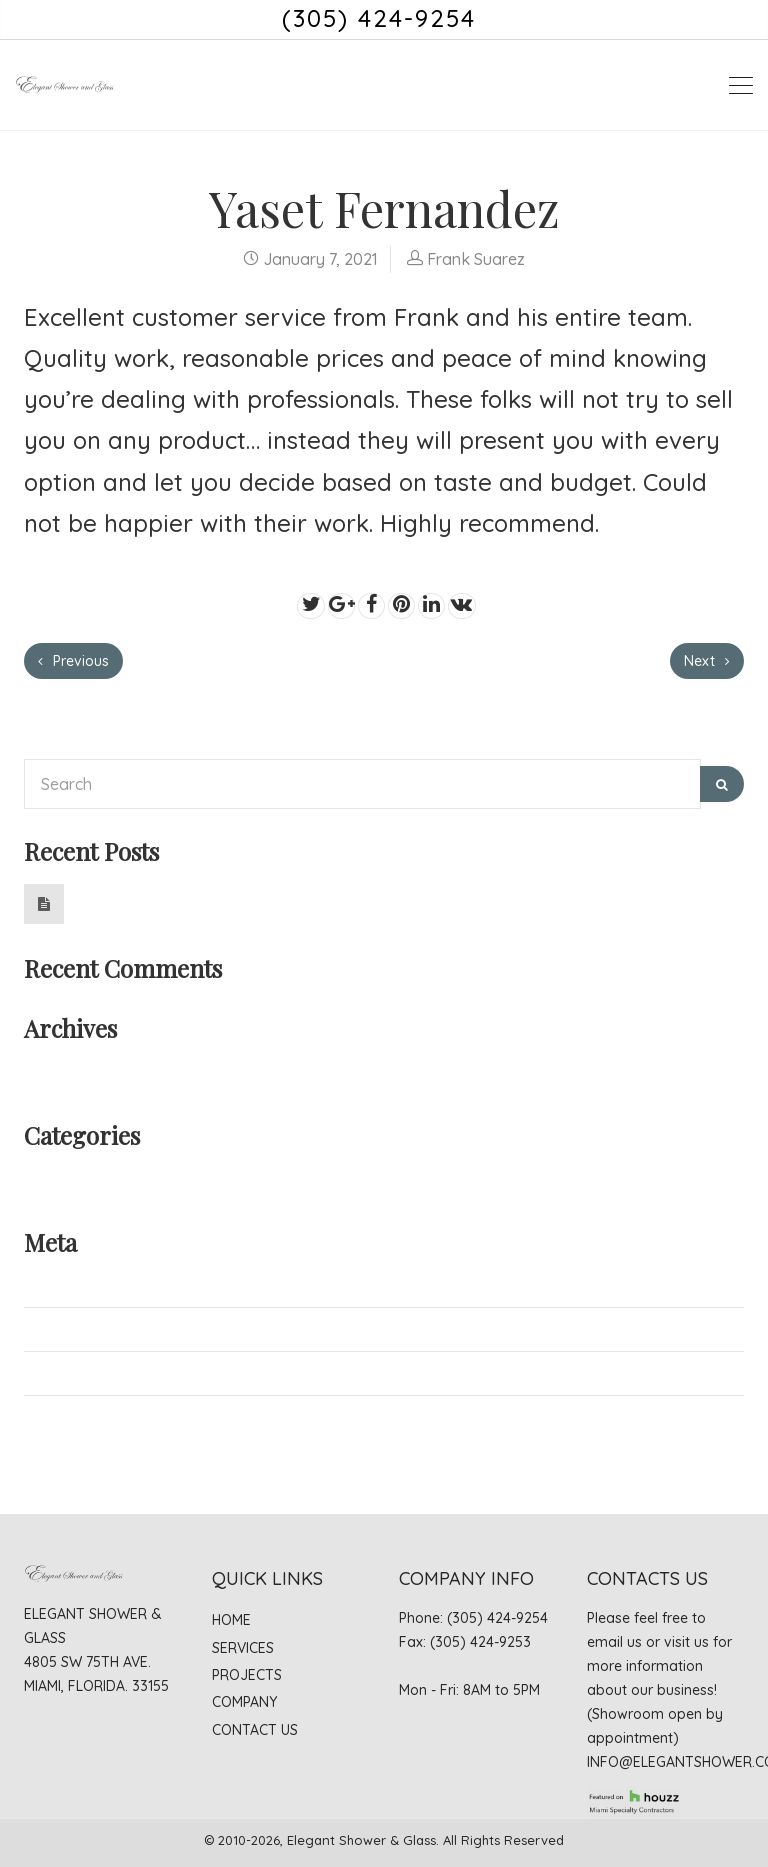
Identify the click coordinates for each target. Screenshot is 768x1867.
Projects (247, 1675)
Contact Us (255, 1730)
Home (231, 1620)
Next (707, 661)
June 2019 (61, 1070)
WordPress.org (79, 1417)
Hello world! (115, 894)
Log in (46, 1284)
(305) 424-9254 (379, 18)
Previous (73, 661)
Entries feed (67, 1329)
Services (243, 1648)
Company (244, 1702)
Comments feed (81, 1373)
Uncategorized (78, 1177)
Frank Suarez (476, 259)
